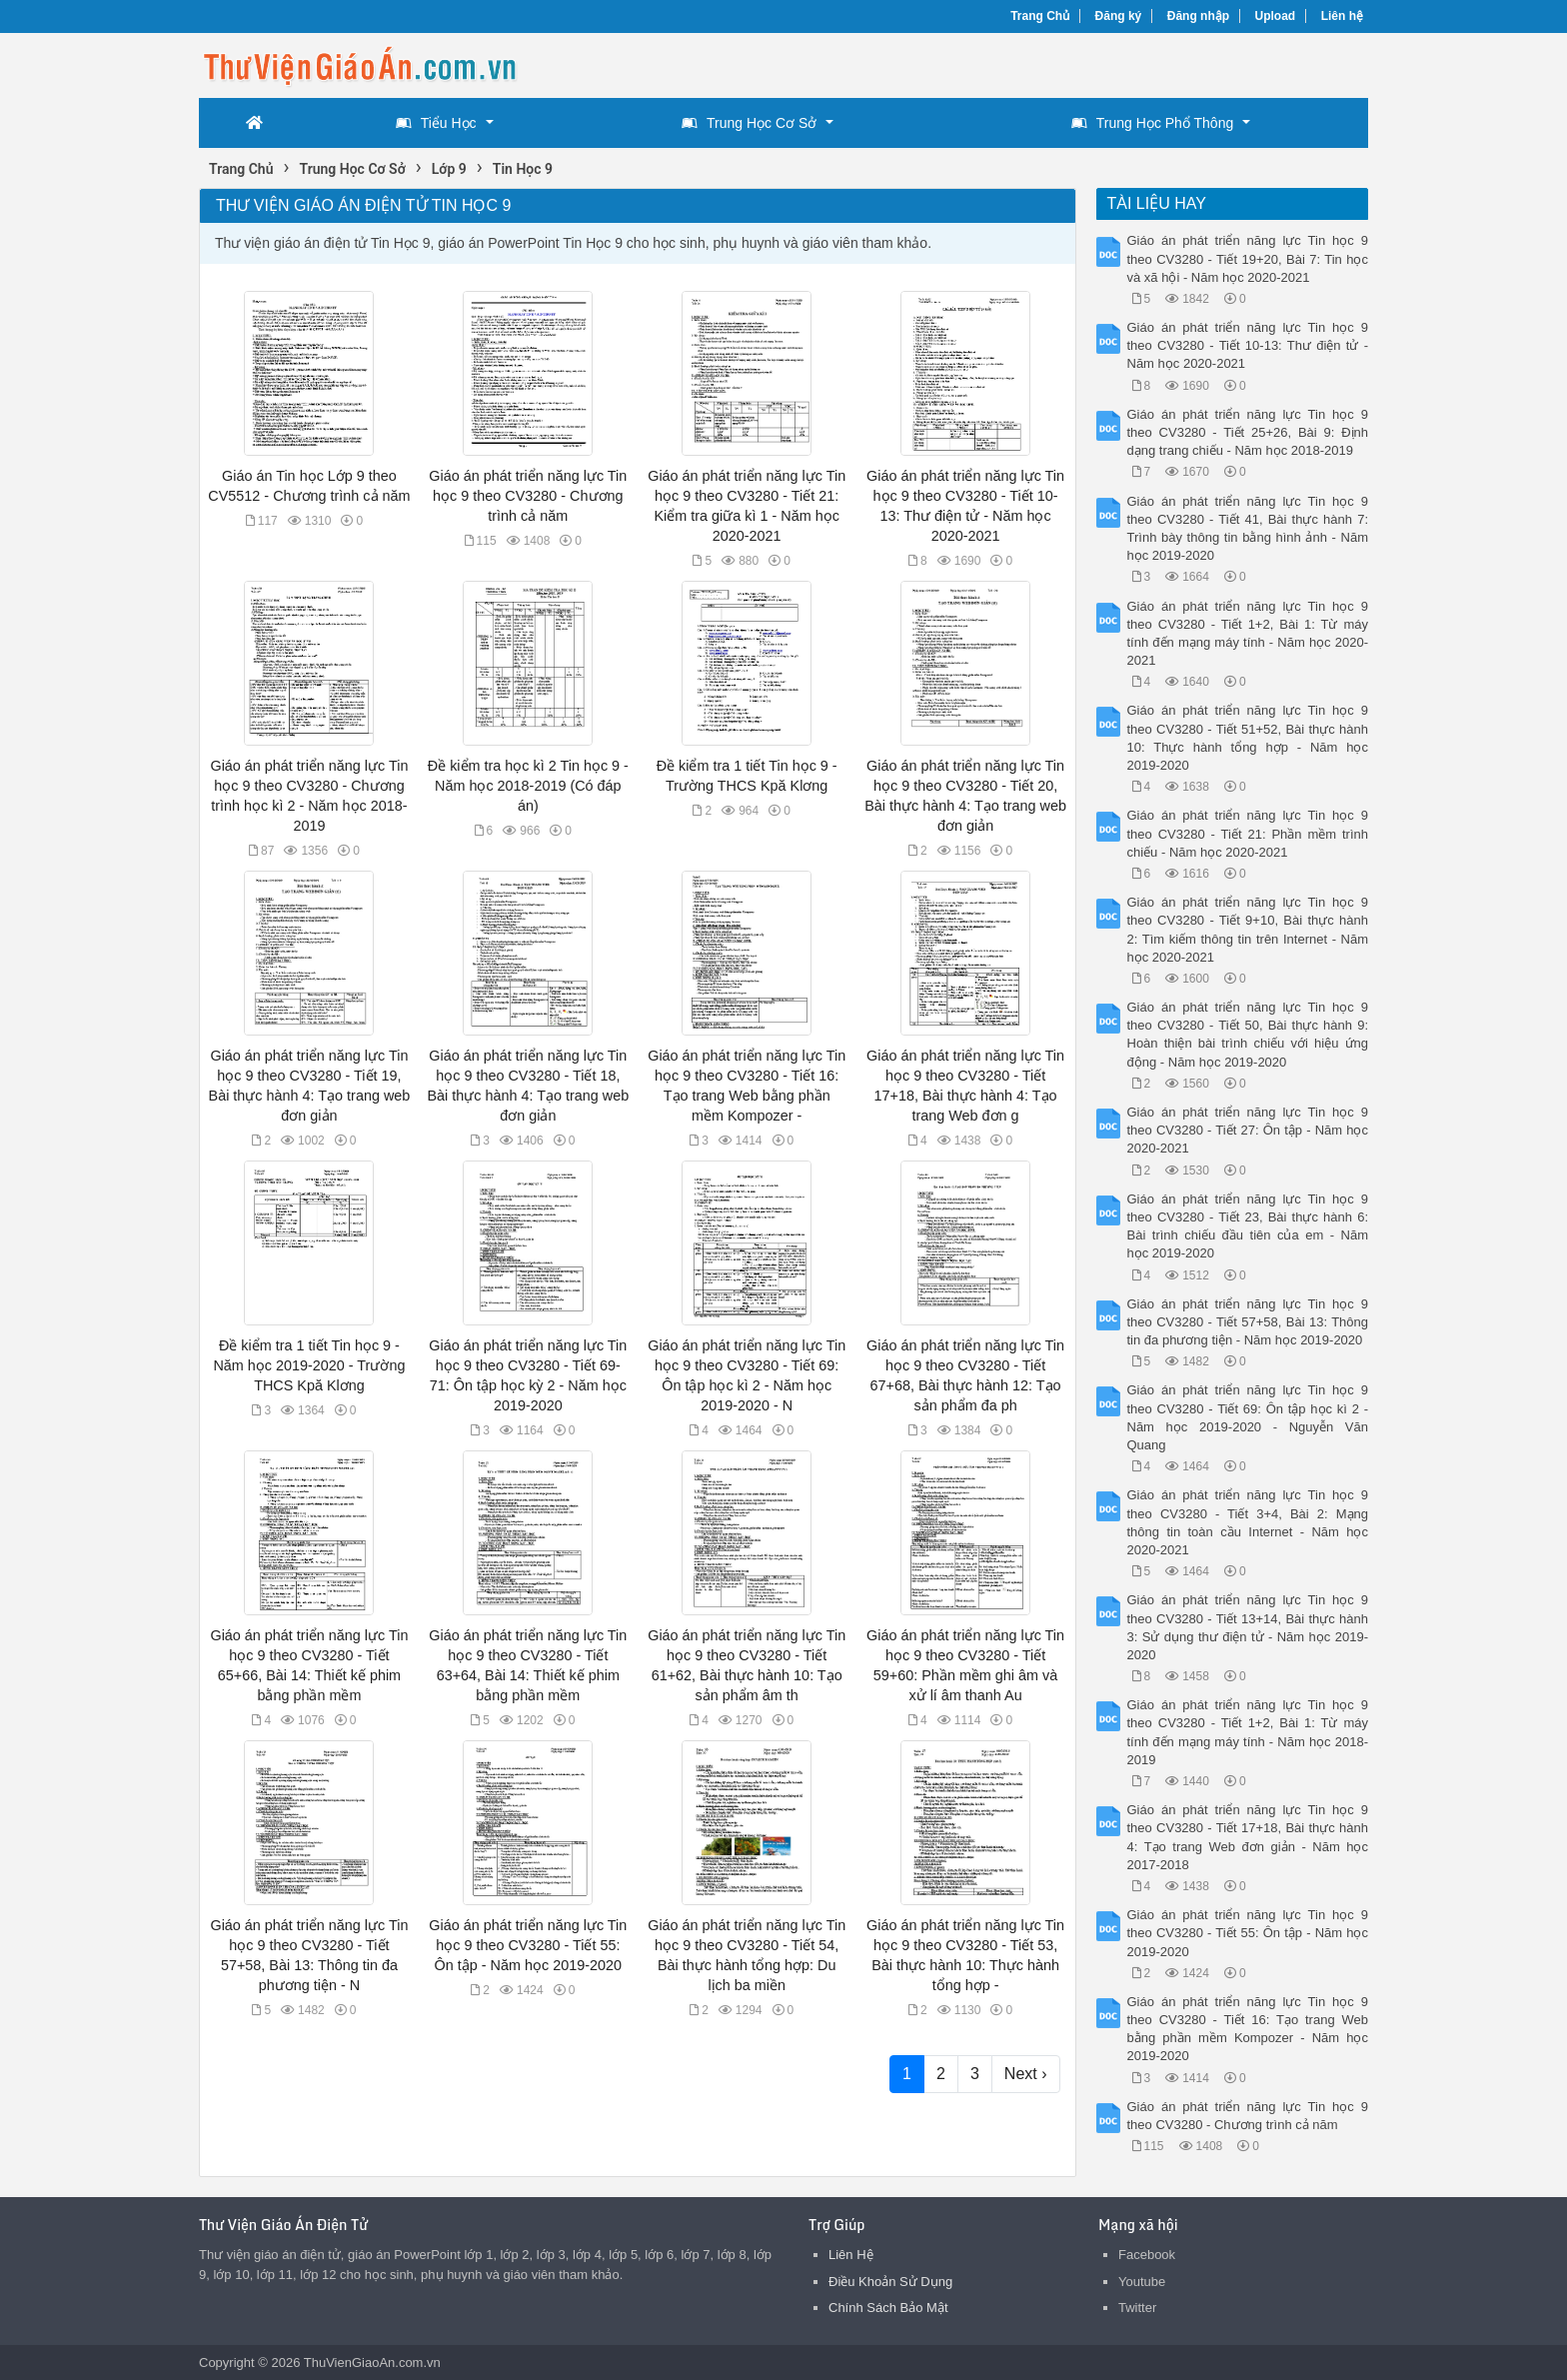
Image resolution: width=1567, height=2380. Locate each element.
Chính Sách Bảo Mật (888, 2307)
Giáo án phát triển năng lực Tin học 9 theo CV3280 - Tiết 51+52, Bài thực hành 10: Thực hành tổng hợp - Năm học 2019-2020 (1248, 738)
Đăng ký (1118, 16)
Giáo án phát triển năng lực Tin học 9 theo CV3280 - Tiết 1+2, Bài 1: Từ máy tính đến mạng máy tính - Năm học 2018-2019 (1248, 1732)
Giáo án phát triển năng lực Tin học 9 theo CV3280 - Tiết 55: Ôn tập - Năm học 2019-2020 (528, 1945)
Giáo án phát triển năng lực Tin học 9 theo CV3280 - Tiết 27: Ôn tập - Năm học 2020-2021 (1248, 1130)
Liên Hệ (850, 2254)
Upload (1275, 16)
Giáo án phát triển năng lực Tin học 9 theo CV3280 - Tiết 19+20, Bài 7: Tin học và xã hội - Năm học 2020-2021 (1248, 258)
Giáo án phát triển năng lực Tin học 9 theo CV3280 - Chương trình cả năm (528, 496)
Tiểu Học (436, 123)
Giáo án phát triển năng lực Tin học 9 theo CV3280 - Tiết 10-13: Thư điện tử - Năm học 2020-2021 (1248, 345)
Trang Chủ (1039, 16)
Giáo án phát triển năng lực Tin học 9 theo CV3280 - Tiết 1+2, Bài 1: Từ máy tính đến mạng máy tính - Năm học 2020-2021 (1248, 634)
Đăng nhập (1198, 16)
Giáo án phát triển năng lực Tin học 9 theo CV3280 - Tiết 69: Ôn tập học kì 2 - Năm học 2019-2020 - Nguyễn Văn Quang (1248, 1417)
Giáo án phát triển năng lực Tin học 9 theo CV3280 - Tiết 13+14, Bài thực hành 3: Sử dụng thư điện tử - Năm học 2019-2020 (1248, 1627)
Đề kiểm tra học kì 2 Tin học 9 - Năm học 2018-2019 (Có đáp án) (528, 786)
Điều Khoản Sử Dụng (890, 2281)
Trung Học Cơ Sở (749, 123)
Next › (1025, 2073)
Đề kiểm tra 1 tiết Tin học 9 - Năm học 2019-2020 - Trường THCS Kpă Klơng (309, 1365)
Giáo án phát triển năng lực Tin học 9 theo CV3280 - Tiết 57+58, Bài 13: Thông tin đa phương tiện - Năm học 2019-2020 (1248, 1321)
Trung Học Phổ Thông (1152, 123)
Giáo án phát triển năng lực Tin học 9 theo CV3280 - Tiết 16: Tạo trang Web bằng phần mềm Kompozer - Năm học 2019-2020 (1248, 2029)
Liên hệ (1342, 16)
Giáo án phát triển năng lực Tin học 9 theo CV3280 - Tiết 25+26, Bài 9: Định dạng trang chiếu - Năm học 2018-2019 (1248, 432)
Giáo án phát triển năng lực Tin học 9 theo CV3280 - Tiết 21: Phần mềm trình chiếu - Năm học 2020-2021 (1248, 833)
